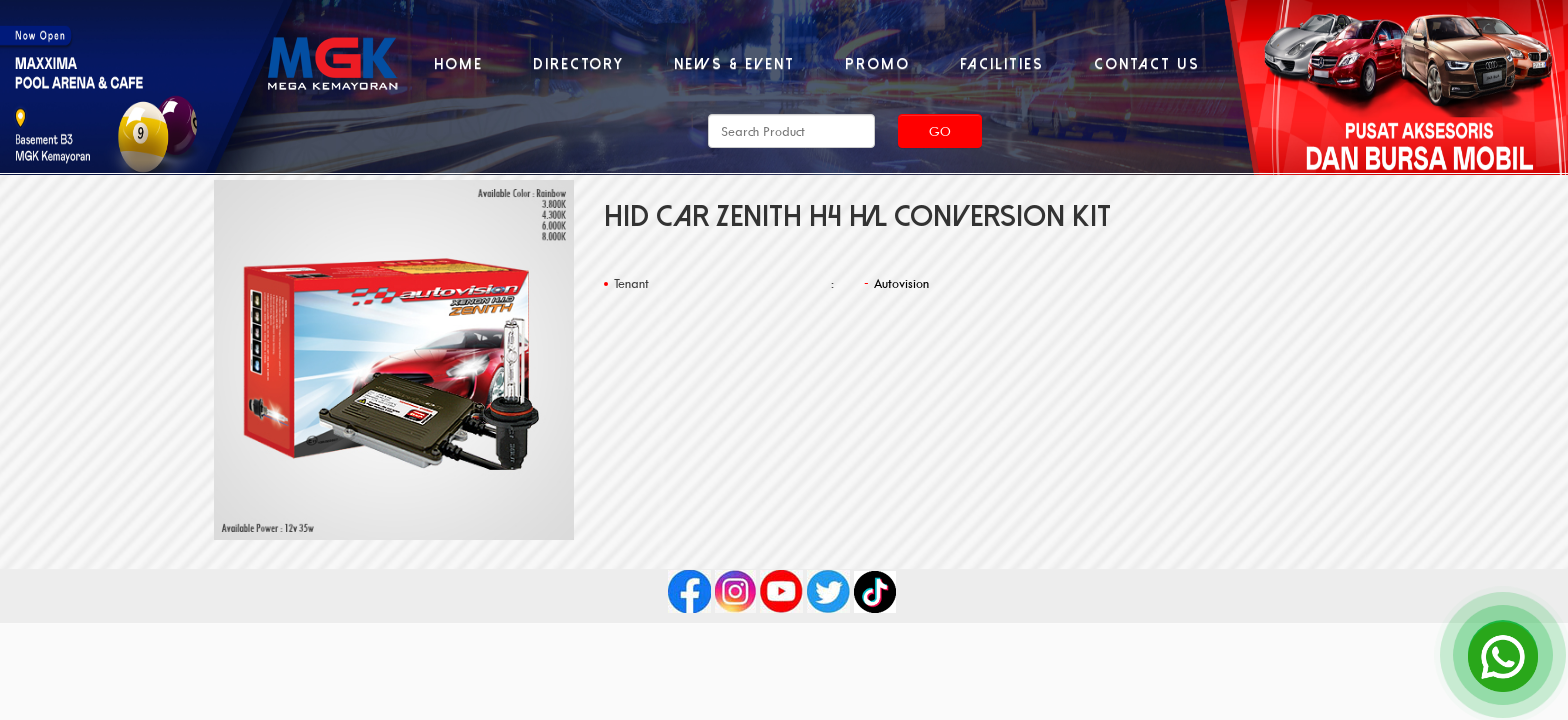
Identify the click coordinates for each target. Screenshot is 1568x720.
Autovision (901, 283)
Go (940, 131)
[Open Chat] (1503, 655)
